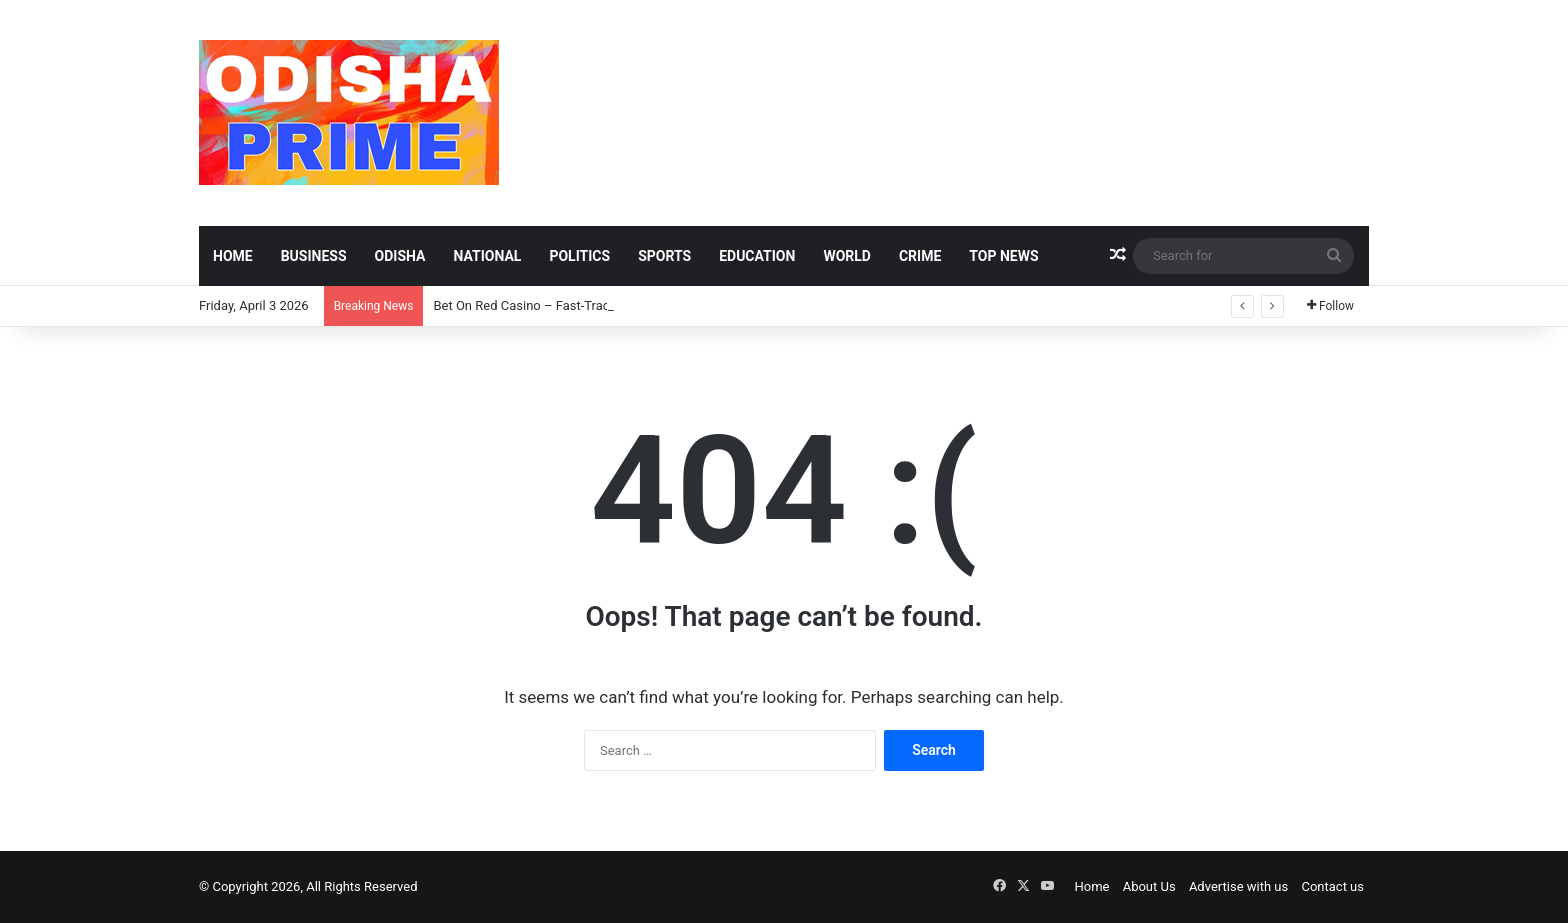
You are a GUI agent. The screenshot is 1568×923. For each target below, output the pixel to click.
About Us (1149, 886)
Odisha (400, 256)
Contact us (1332, 886)
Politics (579, 256)
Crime (920, 256)
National (487, 256)
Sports (664, 256)
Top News (1003, 256)
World (847, 256)
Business (314, 256)
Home (233, 256)
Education (757, 256)
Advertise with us (1238, 886)
